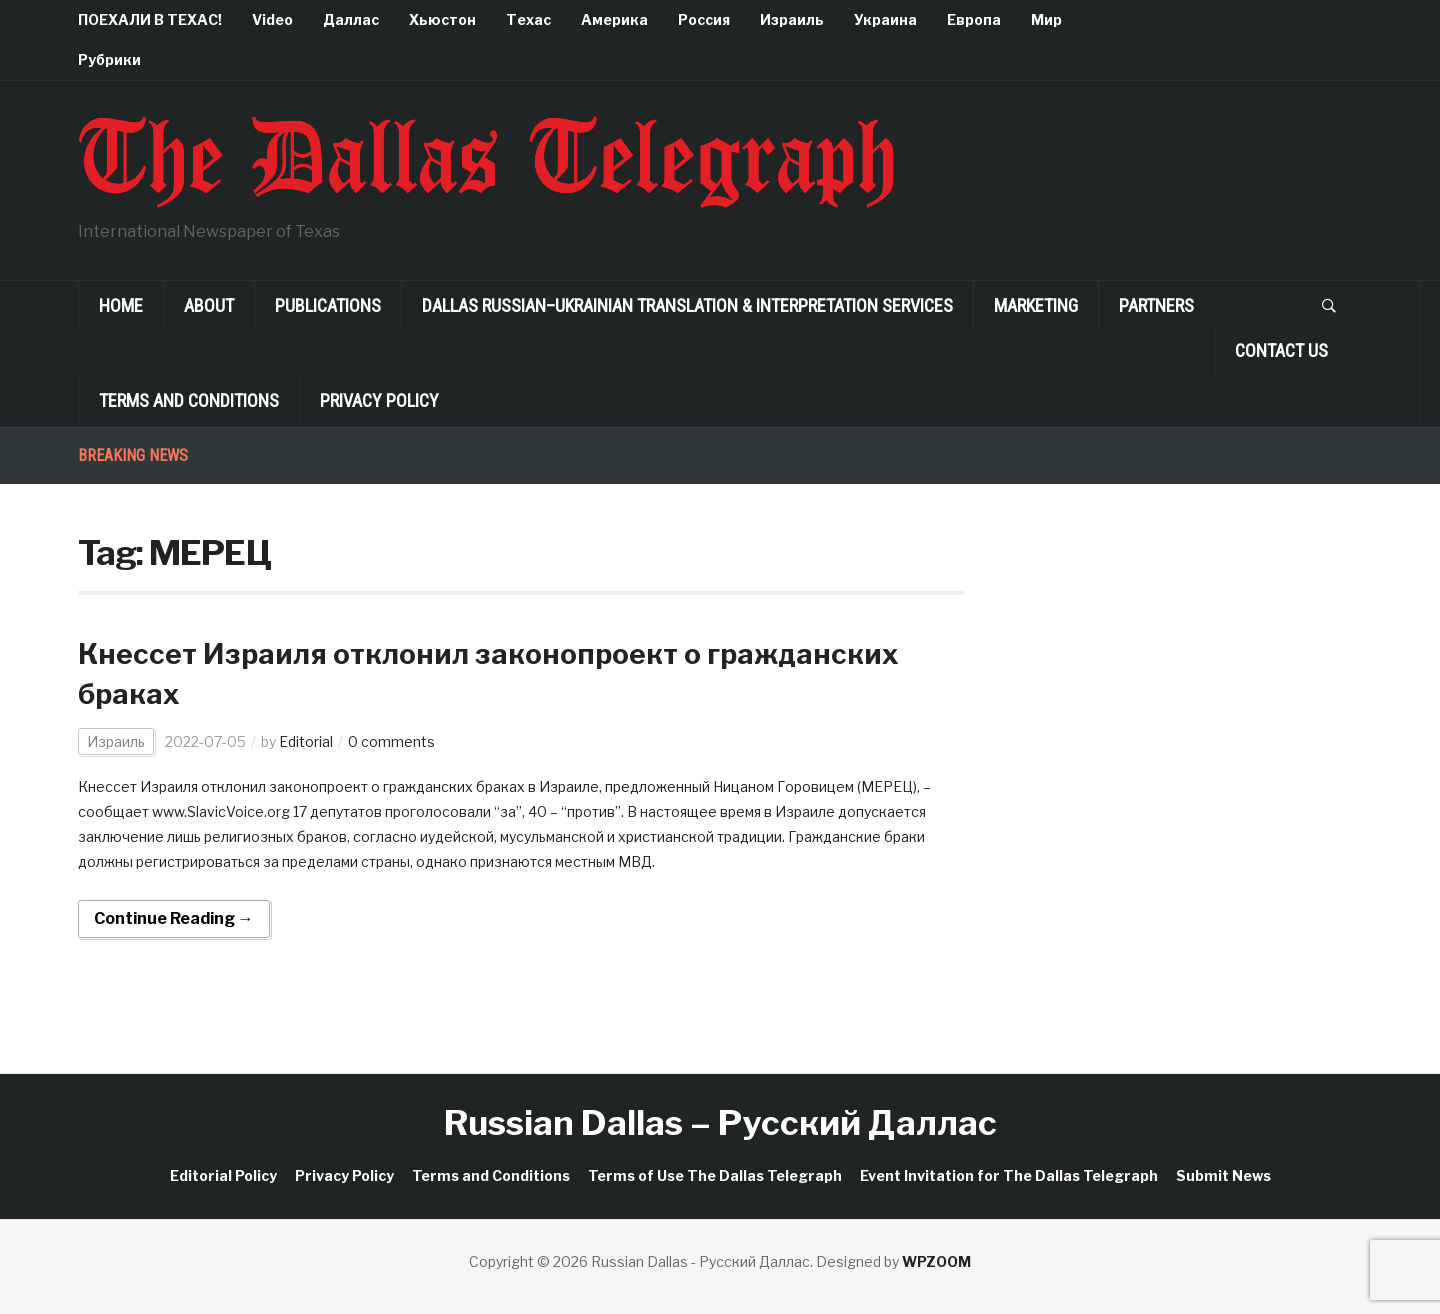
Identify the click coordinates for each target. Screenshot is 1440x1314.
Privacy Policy (379, 400)
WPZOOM (936, 1261)
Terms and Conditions (189, 400)
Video (272, 19)
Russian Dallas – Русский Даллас (720, 1122)
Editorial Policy (223, 1175)
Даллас (351, 19)
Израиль (792, 19)
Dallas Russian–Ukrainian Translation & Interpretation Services (687, 305)
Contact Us (1281, 350)
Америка (614, 19)
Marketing (1036, 305)
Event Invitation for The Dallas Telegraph (1009, 1175)
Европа (974, 19)
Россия (704, 19)
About (209, 305)
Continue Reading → (174, 918)
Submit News (1223, 1175)
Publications (328, 305)
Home (121, 305)
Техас (528, 19)
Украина (885, 19)
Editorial (306, 741)
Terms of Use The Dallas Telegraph (715, 1175)
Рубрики (109, 59)
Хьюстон (442, 19)
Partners (1156, 305)
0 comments (391, 741)
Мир (1046, 19)
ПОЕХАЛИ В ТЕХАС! (150, 19)
